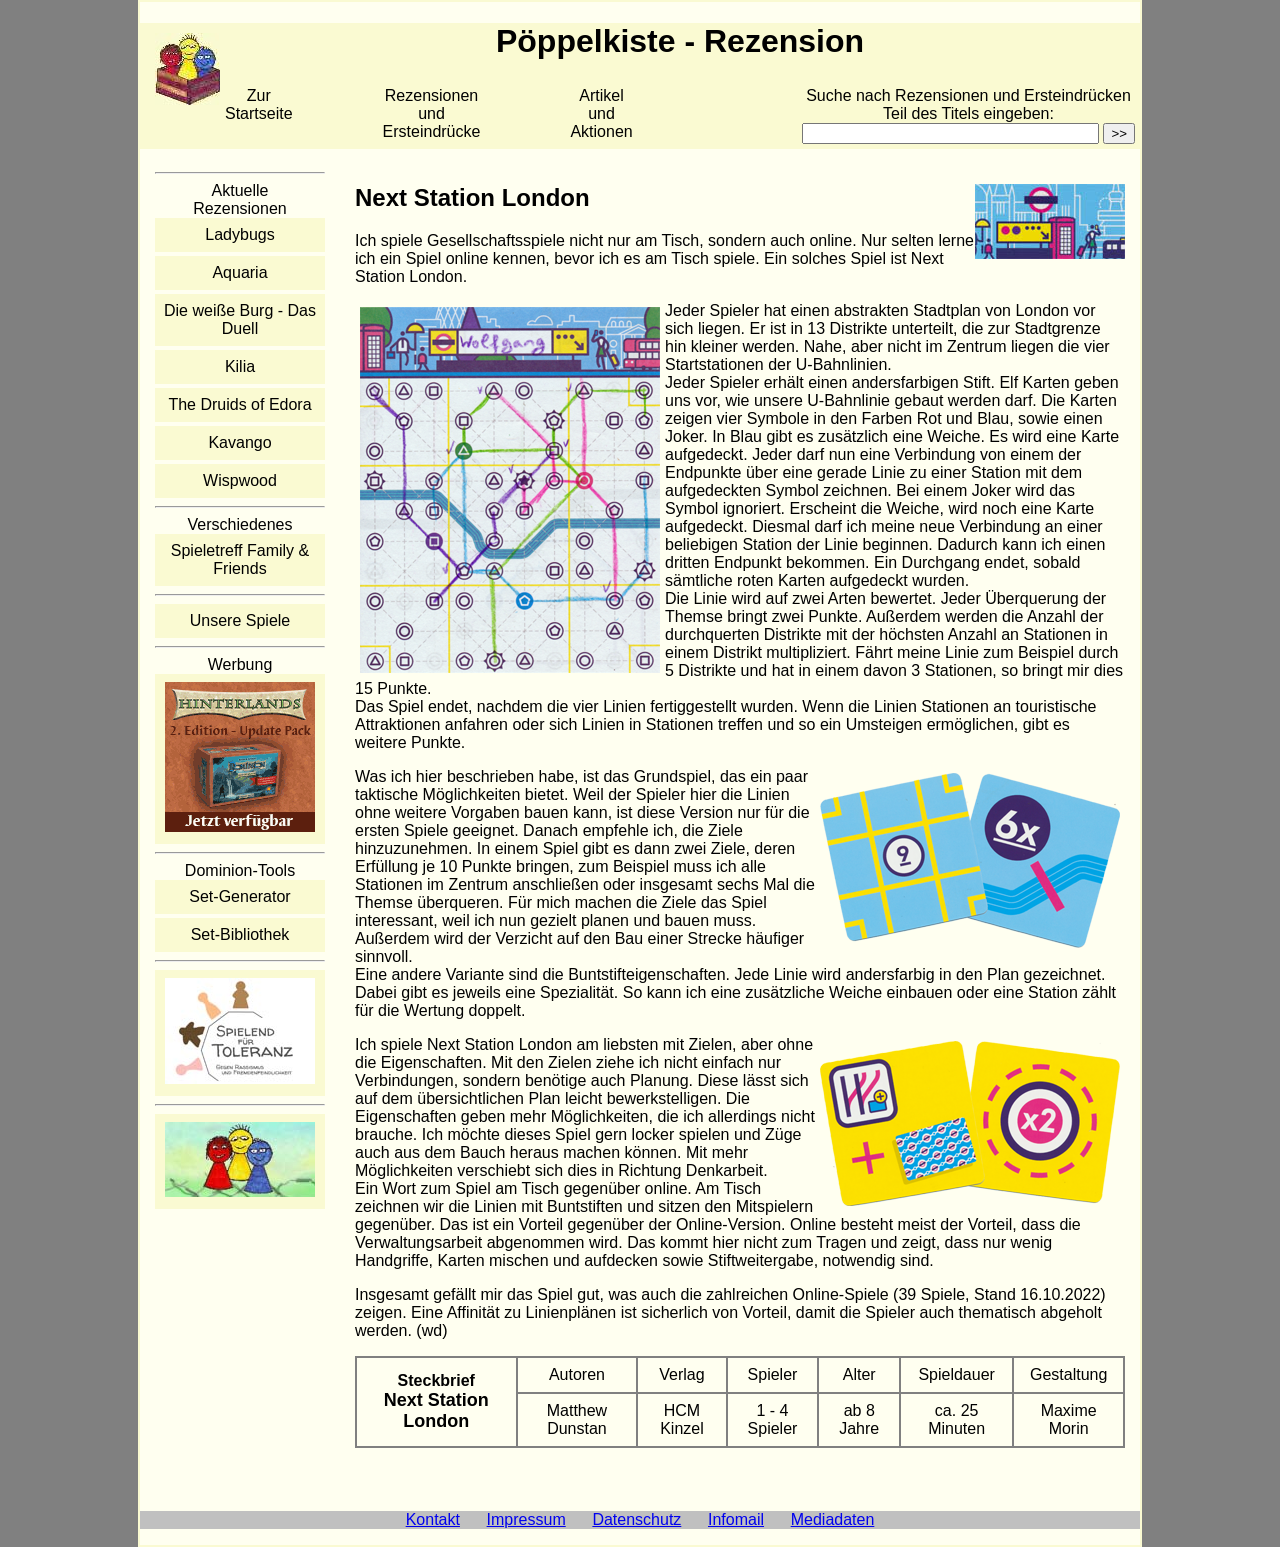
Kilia (240, 366)
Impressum (526, 1519)
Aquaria (239, 272)
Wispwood (240, 480)
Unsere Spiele (240, 620)
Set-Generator (239, 896)
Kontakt (433, 1519)
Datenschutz (636, 1519)
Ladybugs (239, 234)
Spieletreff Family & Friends (240, 559)
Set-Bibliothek (240, 934)
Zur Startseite (259, 104)
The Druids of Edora (239, 404)
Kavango (239, 442)
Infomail (736, 1519)
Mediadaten (833, 1519)
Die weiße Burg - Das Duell (240, 319)
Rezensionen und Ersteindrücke (432, 113)
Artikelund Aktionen (601, 113)
